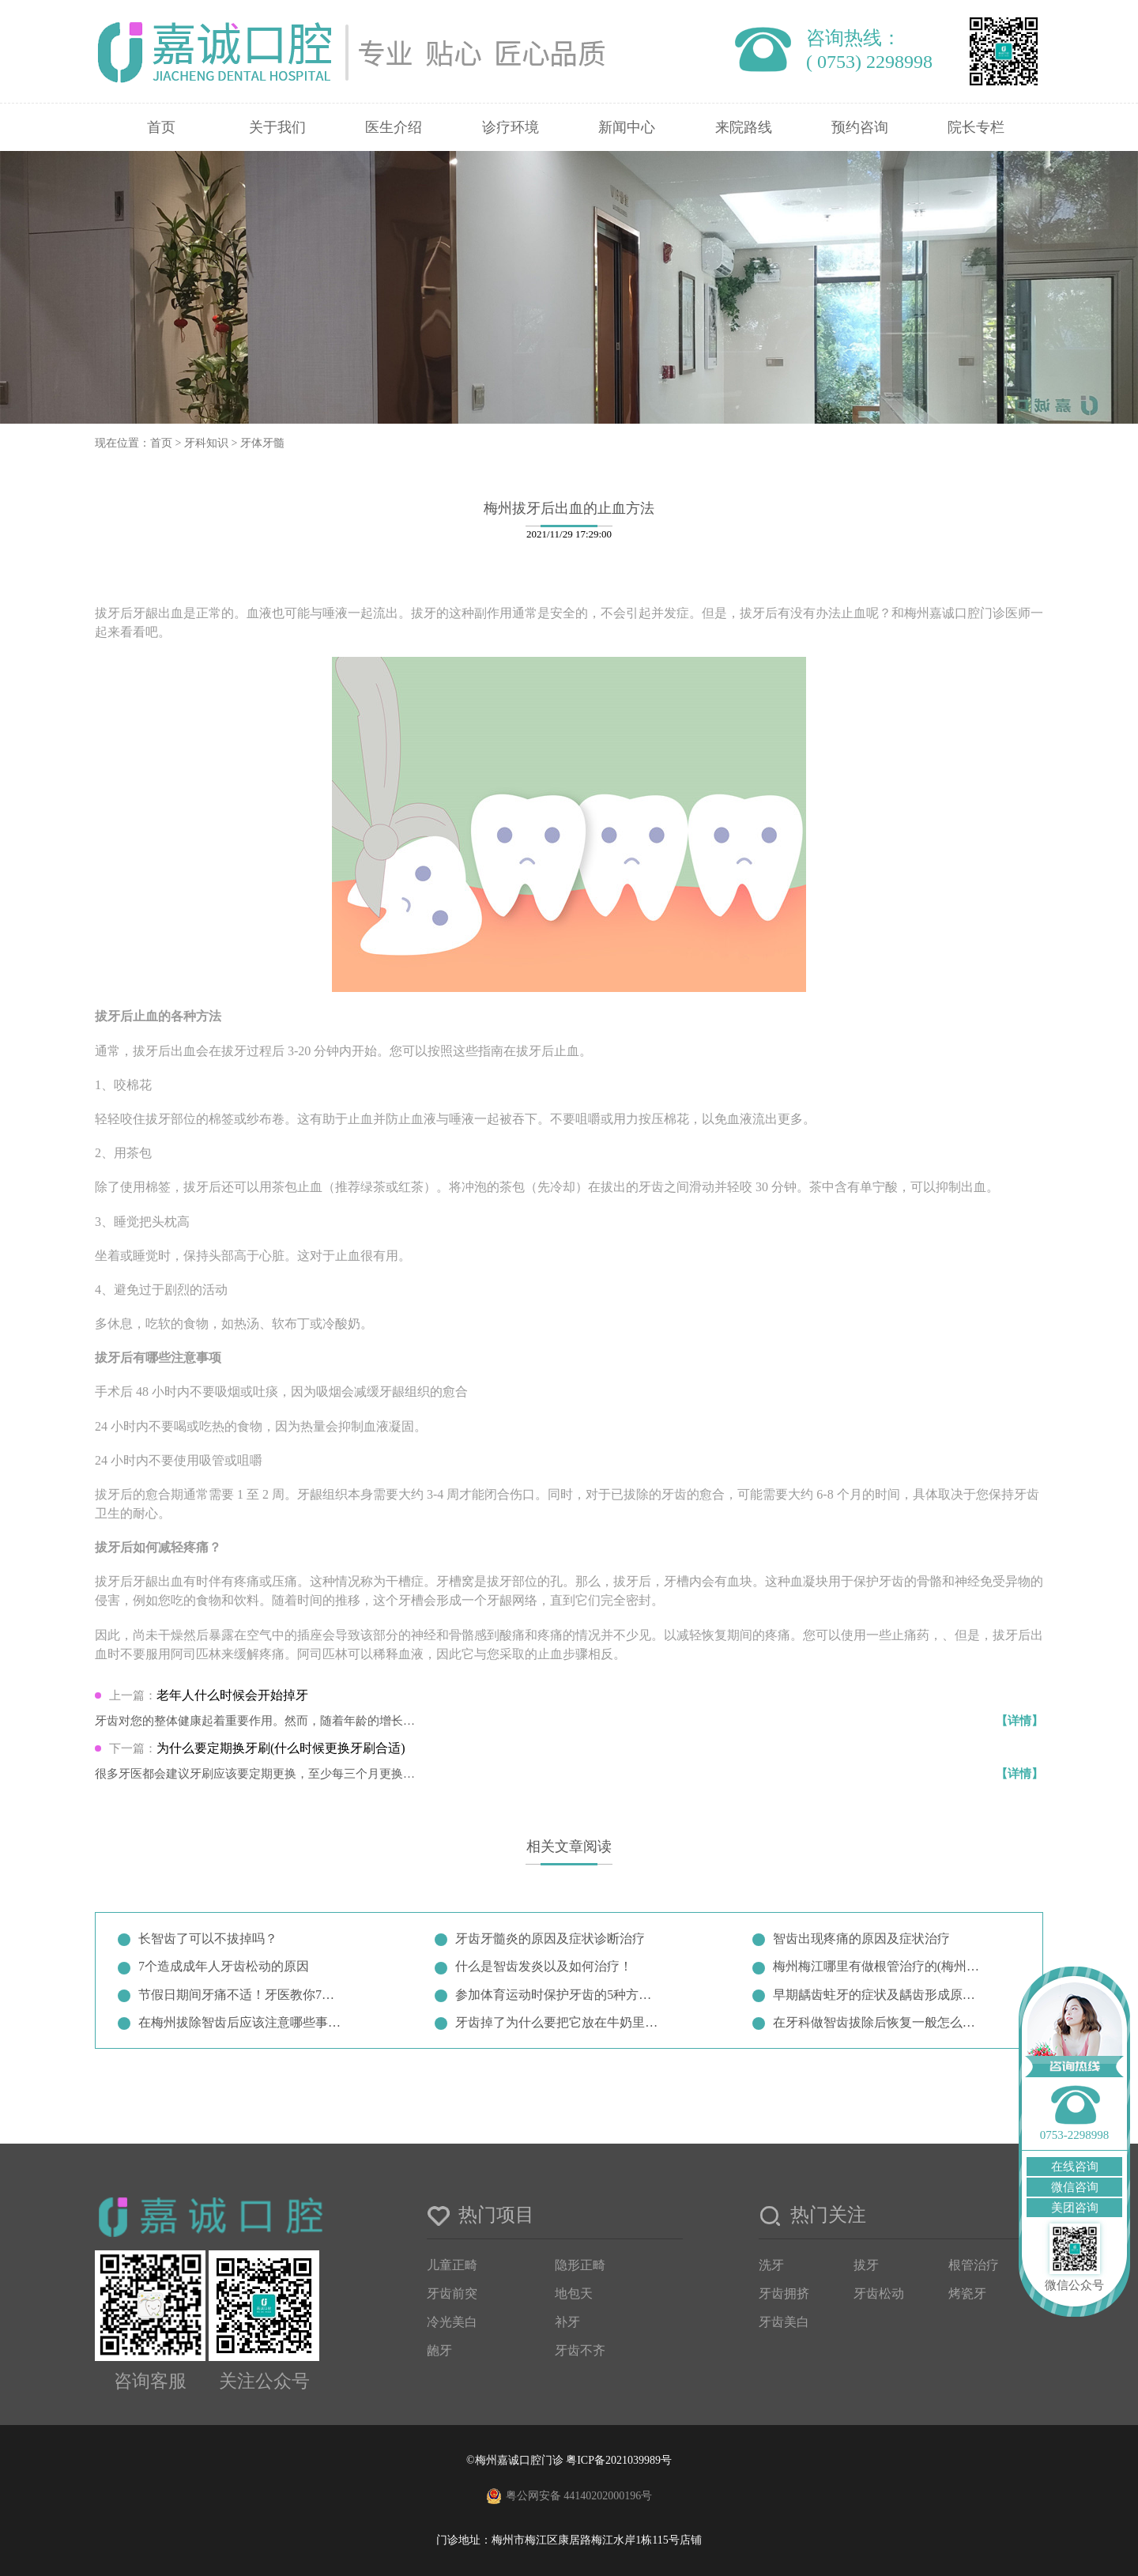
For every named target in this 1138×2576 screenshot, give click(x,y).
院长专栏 (976, 127)
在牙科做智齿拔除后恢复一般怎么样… (877, 2022)
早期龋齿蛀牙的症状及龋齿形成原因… (877, 1994)
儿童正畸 (452, 2265)
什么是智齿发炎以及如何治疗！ (543, 1966)
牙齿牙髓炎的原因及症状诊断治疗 (550, 1938)
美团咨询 (1074, 2207)
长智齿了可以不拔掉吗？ (207, 1938)
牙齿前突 (452, 2293)
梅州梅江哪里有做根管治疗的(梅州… (876, 1966)
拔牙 (866, 2265)
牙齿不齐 (580, 2350)
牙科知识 (206, 443)
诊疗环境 (510, 127)
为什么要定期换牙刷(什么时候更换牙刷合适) (280, 1748)
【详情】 (1019, 1720)
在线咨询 (1074, 2166)
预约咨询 (859, 127)
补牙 (567, 2322)
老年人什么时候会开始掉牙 (232, 1695)
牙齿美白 (784, 2322)
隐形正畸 (580, 2265)
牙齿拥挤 (784, 2293)
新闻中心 (626, 127)
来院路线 (743, 127)
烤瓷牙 (967, 2293)
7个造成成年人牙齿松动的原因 (223, 1966)
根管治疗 (973, 2265)
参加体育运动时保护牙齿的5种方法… (559, 1994)
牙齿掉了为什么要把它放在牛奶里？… (559, 2022)
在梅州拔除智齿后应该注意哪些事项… (242, 2022)
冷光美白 (452, 2322)
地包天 (574, 2293)
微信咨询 (1074, 2187)
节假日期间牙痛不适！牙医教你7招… (242, 1994)
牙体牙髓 (262, 443)
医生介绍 (393, 127)
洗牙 (771, 2265)
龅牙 (439, 2350)
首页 (161, 127)
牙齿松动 (879, 2293)
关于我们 (277, 127)
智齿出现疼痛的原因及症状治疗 (861, 1938)
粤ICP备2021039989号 (619, 2460)
